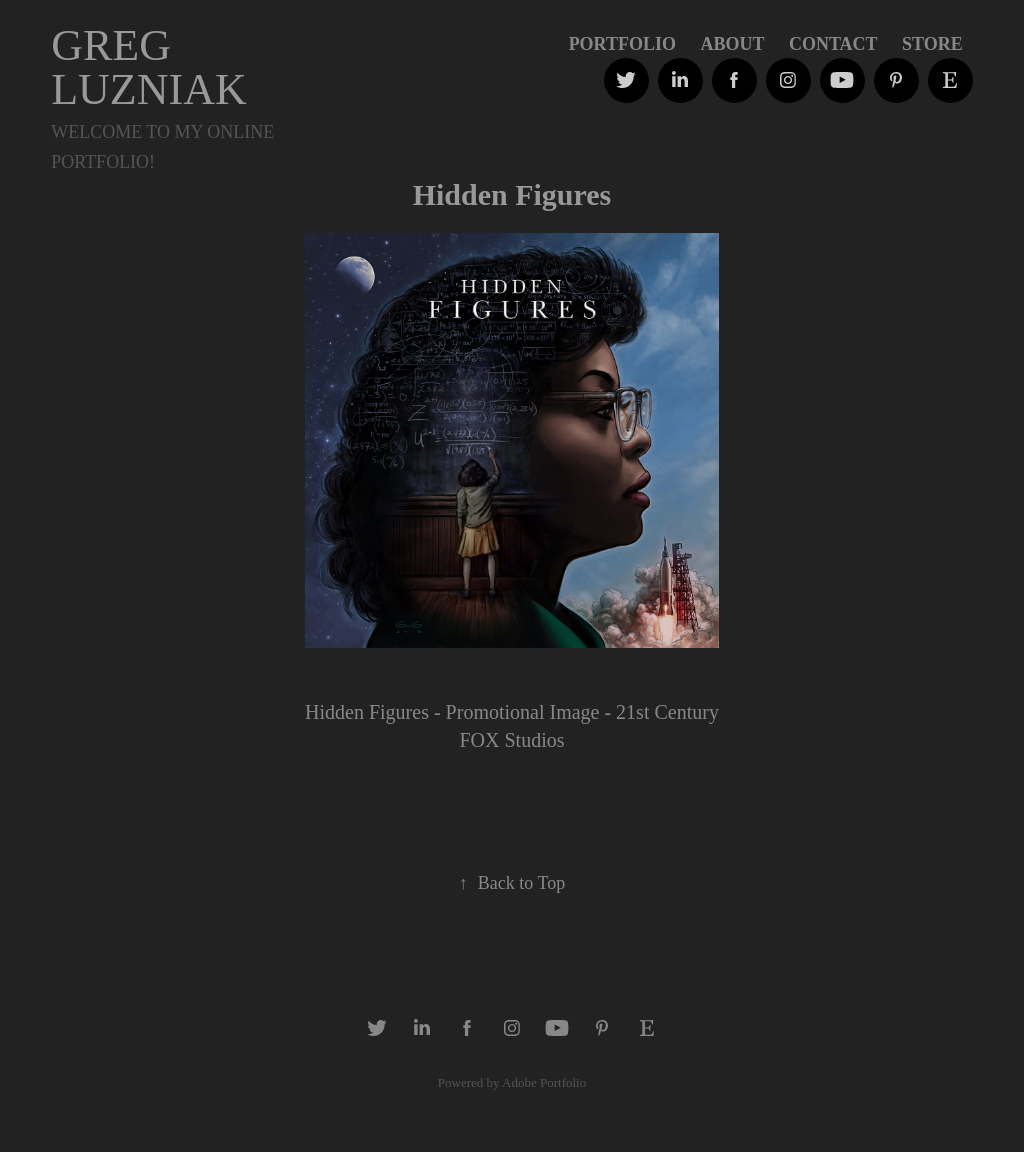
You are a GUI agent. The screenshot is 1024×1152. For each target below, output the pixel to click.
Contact (833, 44)
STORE (932, 44)
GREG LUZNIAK (149, 67)
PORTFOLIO (622, 44)
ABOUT (732, 44)
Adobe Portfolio (544, 1082)
